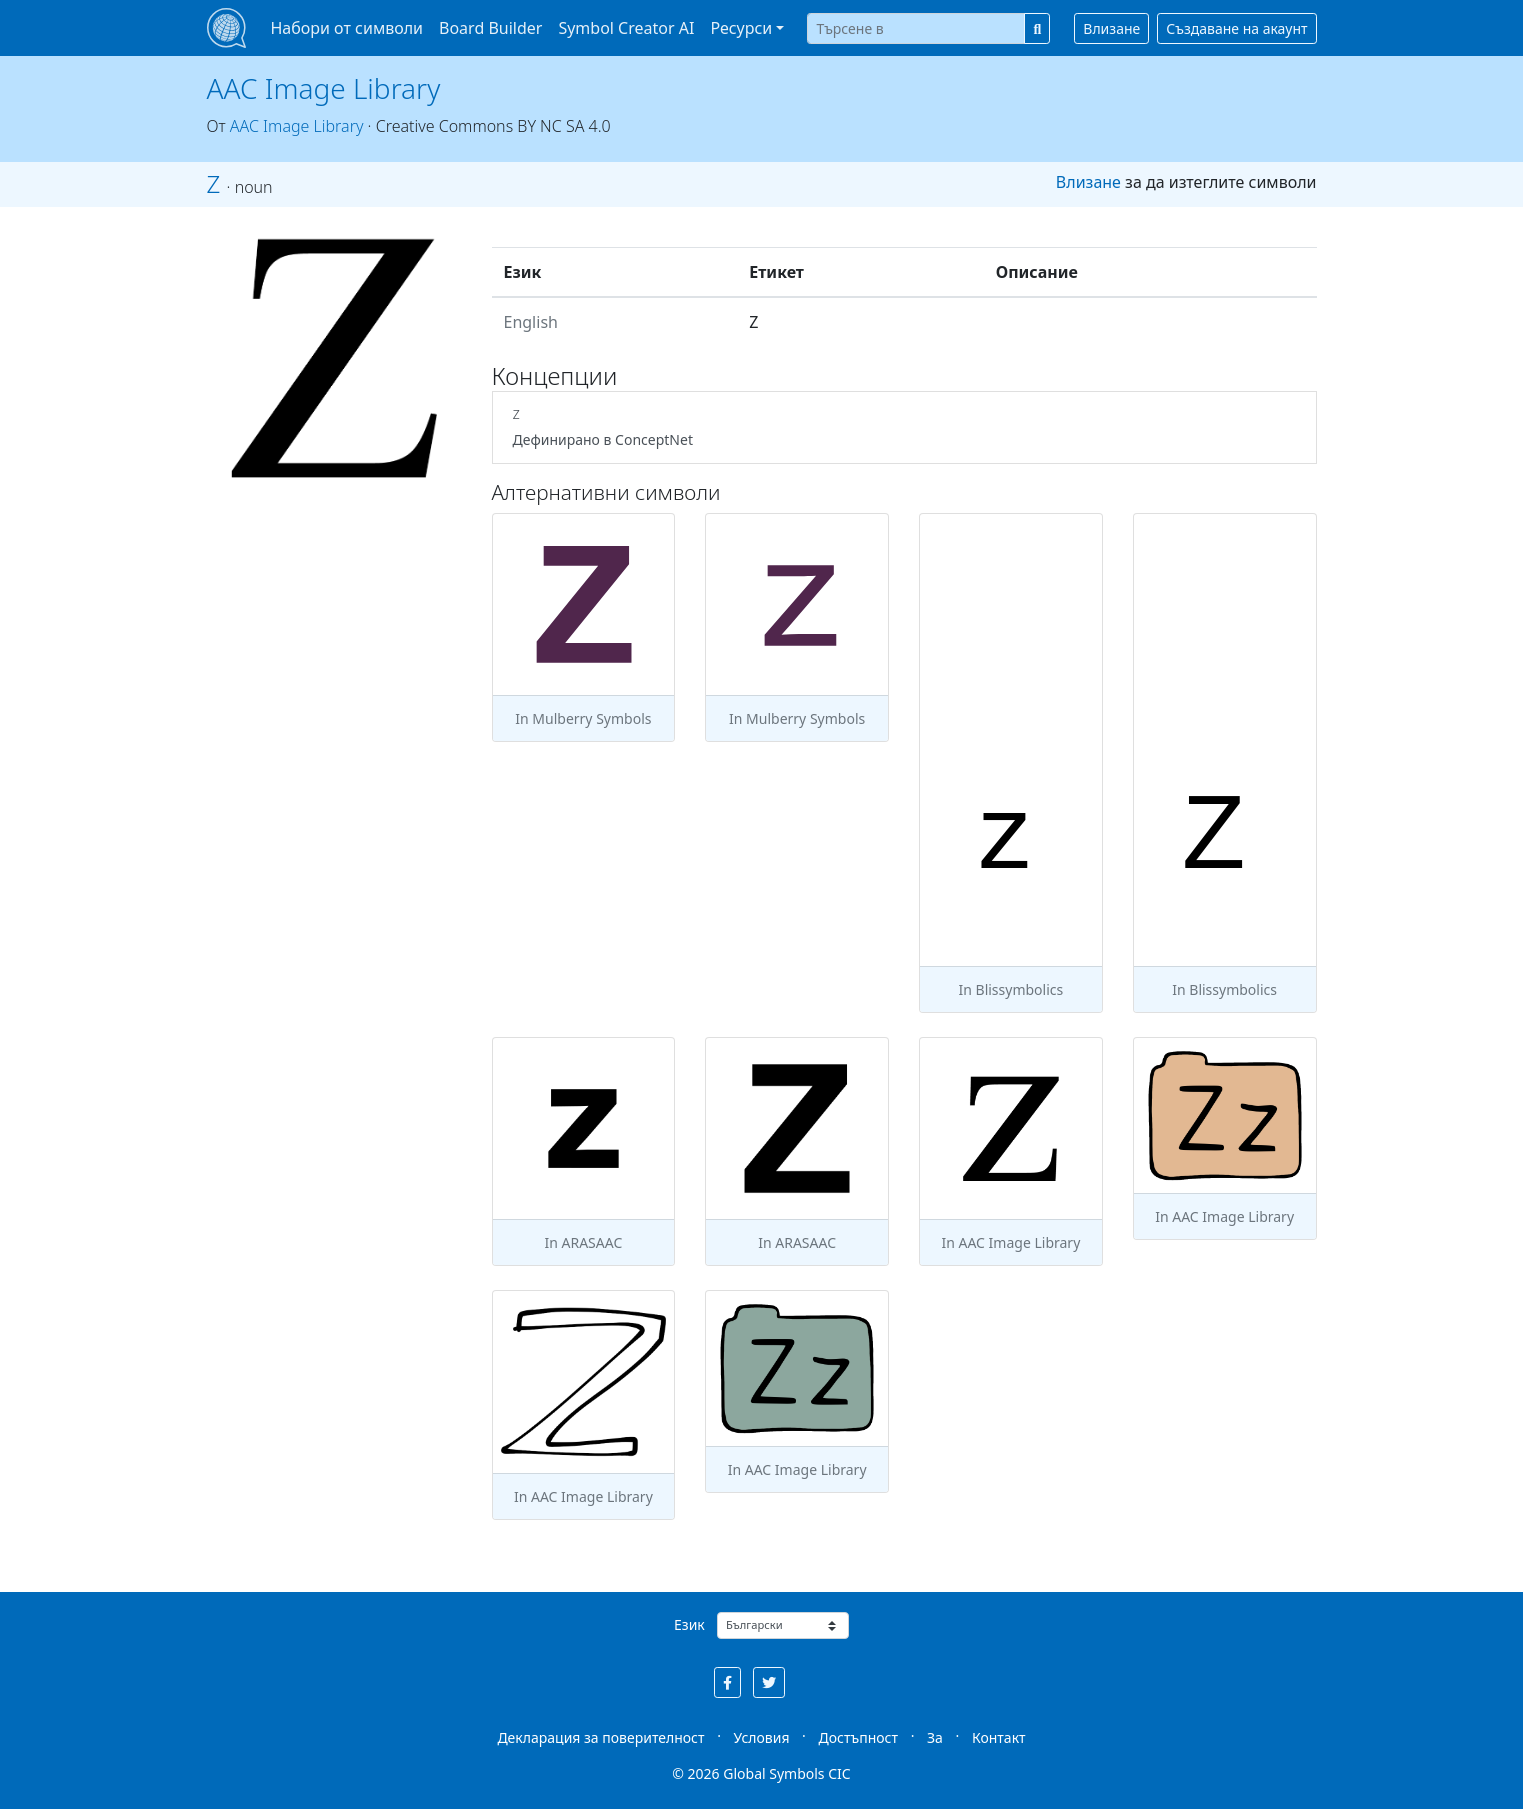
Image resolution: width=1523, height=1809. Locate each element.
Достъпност (858, 1737)
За (935, 1737)
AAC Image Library (324, 88)
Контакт (999, 1737)
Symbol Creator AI (626, 28)
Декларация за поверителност (600, 1737)
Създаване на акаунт (1236, 28)
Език (689, 1624)
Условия (762, 1737)
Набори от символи (346, 28)
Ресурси (741, 28)
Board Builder (490, 28)
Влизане (1111, 28)
